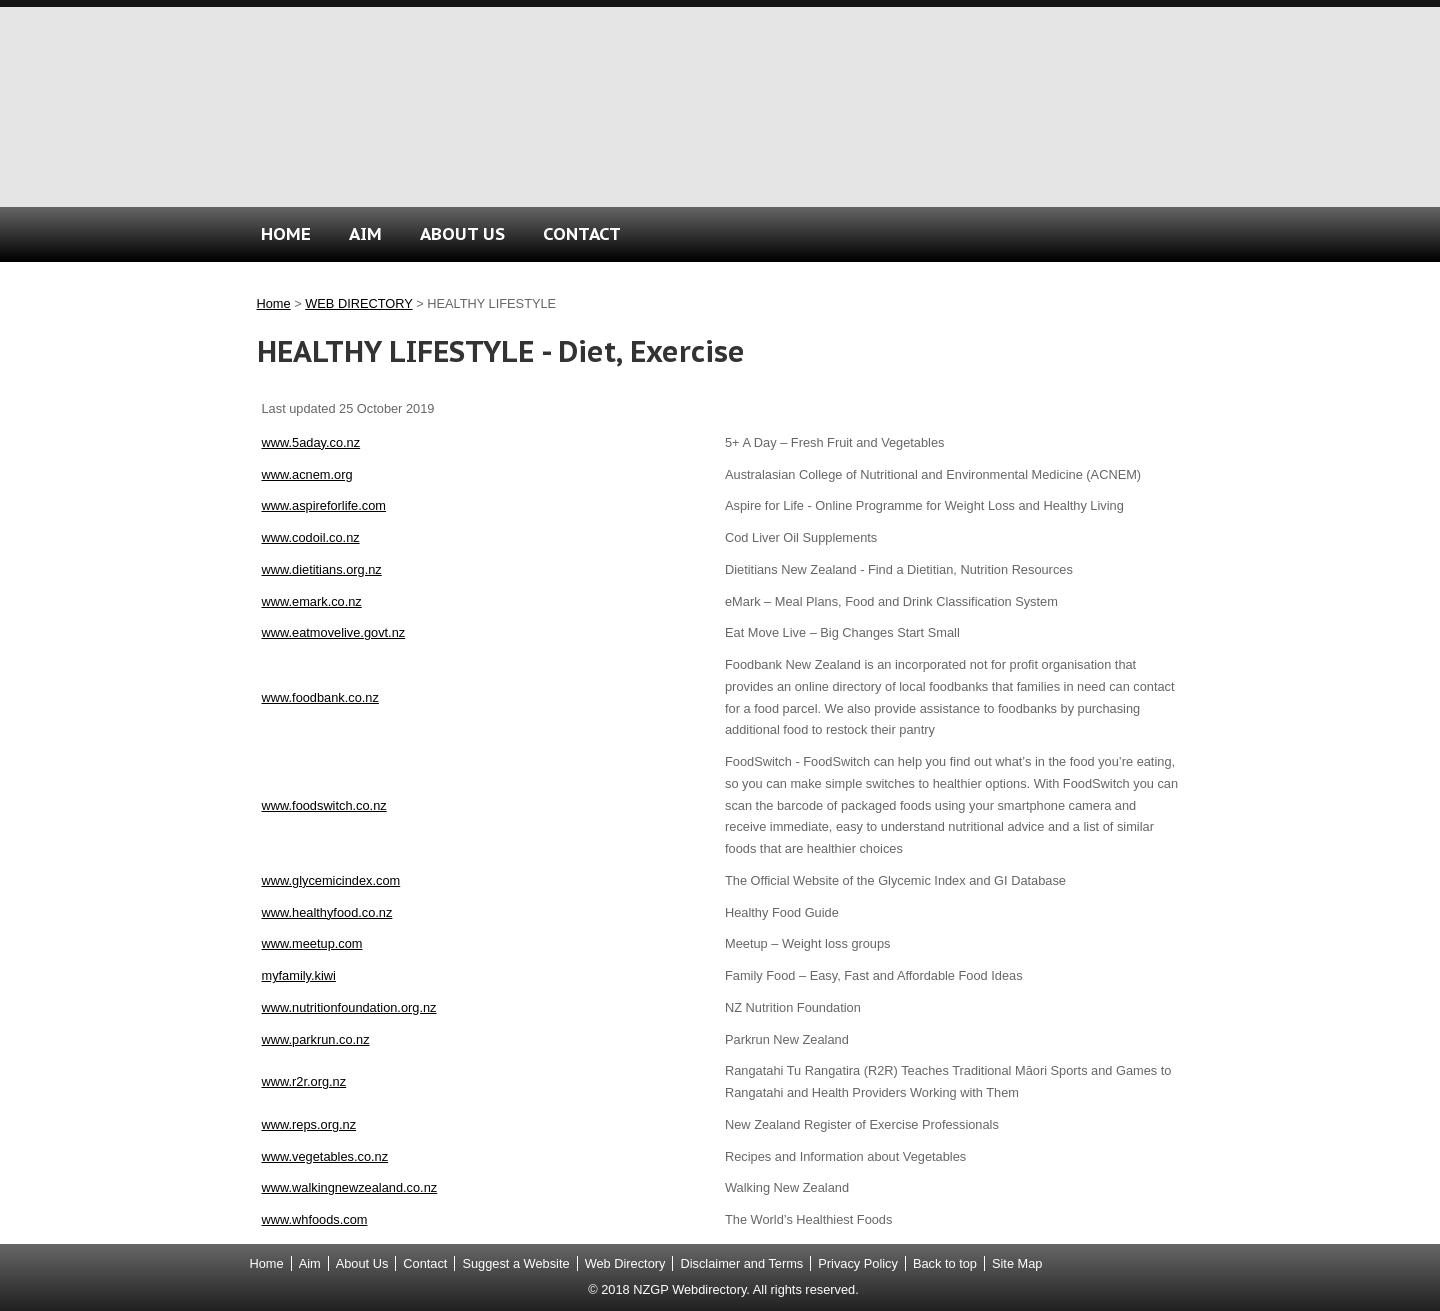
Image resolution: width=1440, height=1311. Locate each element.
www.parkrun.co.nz (316, 1039)
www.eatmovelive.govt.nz (334, 632)
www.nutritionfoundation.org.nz (349, 1007)
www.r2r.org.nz (304, 1081)
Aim (310, 1263)
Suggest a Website (515, 1263)
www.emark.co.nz (312, 601)
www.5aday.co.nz (311, 442)
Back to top (945, 1263)
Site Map (1017, 1263)
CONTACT (582, 233)
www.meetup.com (312, 943)
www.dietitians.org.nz (322, 569)
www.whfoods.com (315, 1219)
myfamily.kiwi (299, 975)
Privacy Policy (858, 1263)
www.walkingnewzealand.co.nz (350, 1187)
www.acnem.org (307, 474)
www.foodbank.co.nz (320, 697)
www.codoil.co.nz (311, 537)
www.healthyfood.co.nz (327, 912)
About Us (362, 1263)
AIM (365, 233)
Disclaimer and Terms (741, 1263)
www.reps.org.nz (309, 1124)
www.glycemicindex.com (331, 880)
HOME (286, 233)
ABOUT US (462, 233)
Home (274, 303)
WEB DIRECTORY (358, 303)
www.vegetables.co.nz (325, 1156)
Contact (425, 1263)
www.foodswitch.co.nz (324, 805)
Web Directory (625, 1263)
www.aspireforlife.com (324, 505)
